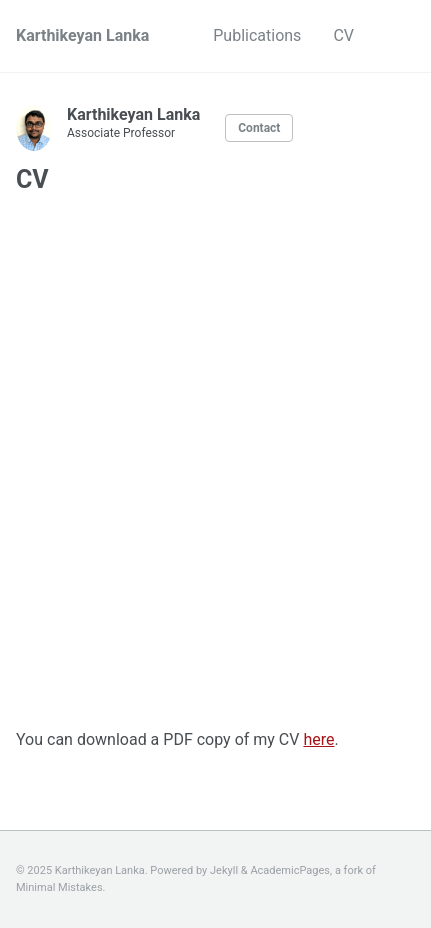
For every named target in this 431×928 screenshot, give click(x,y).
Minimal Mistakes (59, 887)
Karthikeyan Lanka (82, 35)
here (318, 739)
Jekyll (224, 870)
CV (343, 35)
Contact (259, 128)
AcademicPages (290, 870)
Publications (257, 35)
